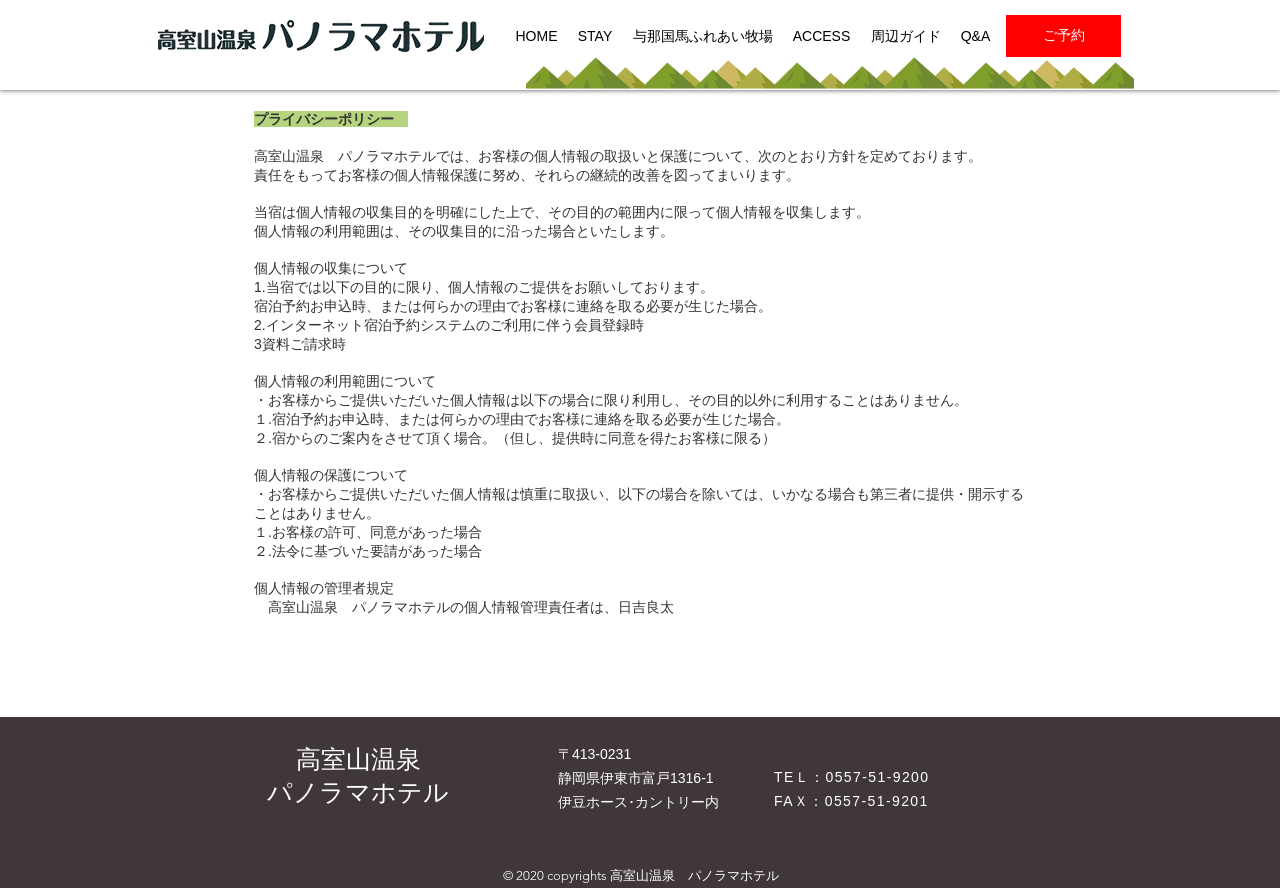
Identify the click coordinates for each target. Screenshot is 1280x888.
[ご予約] (1063, 36)
